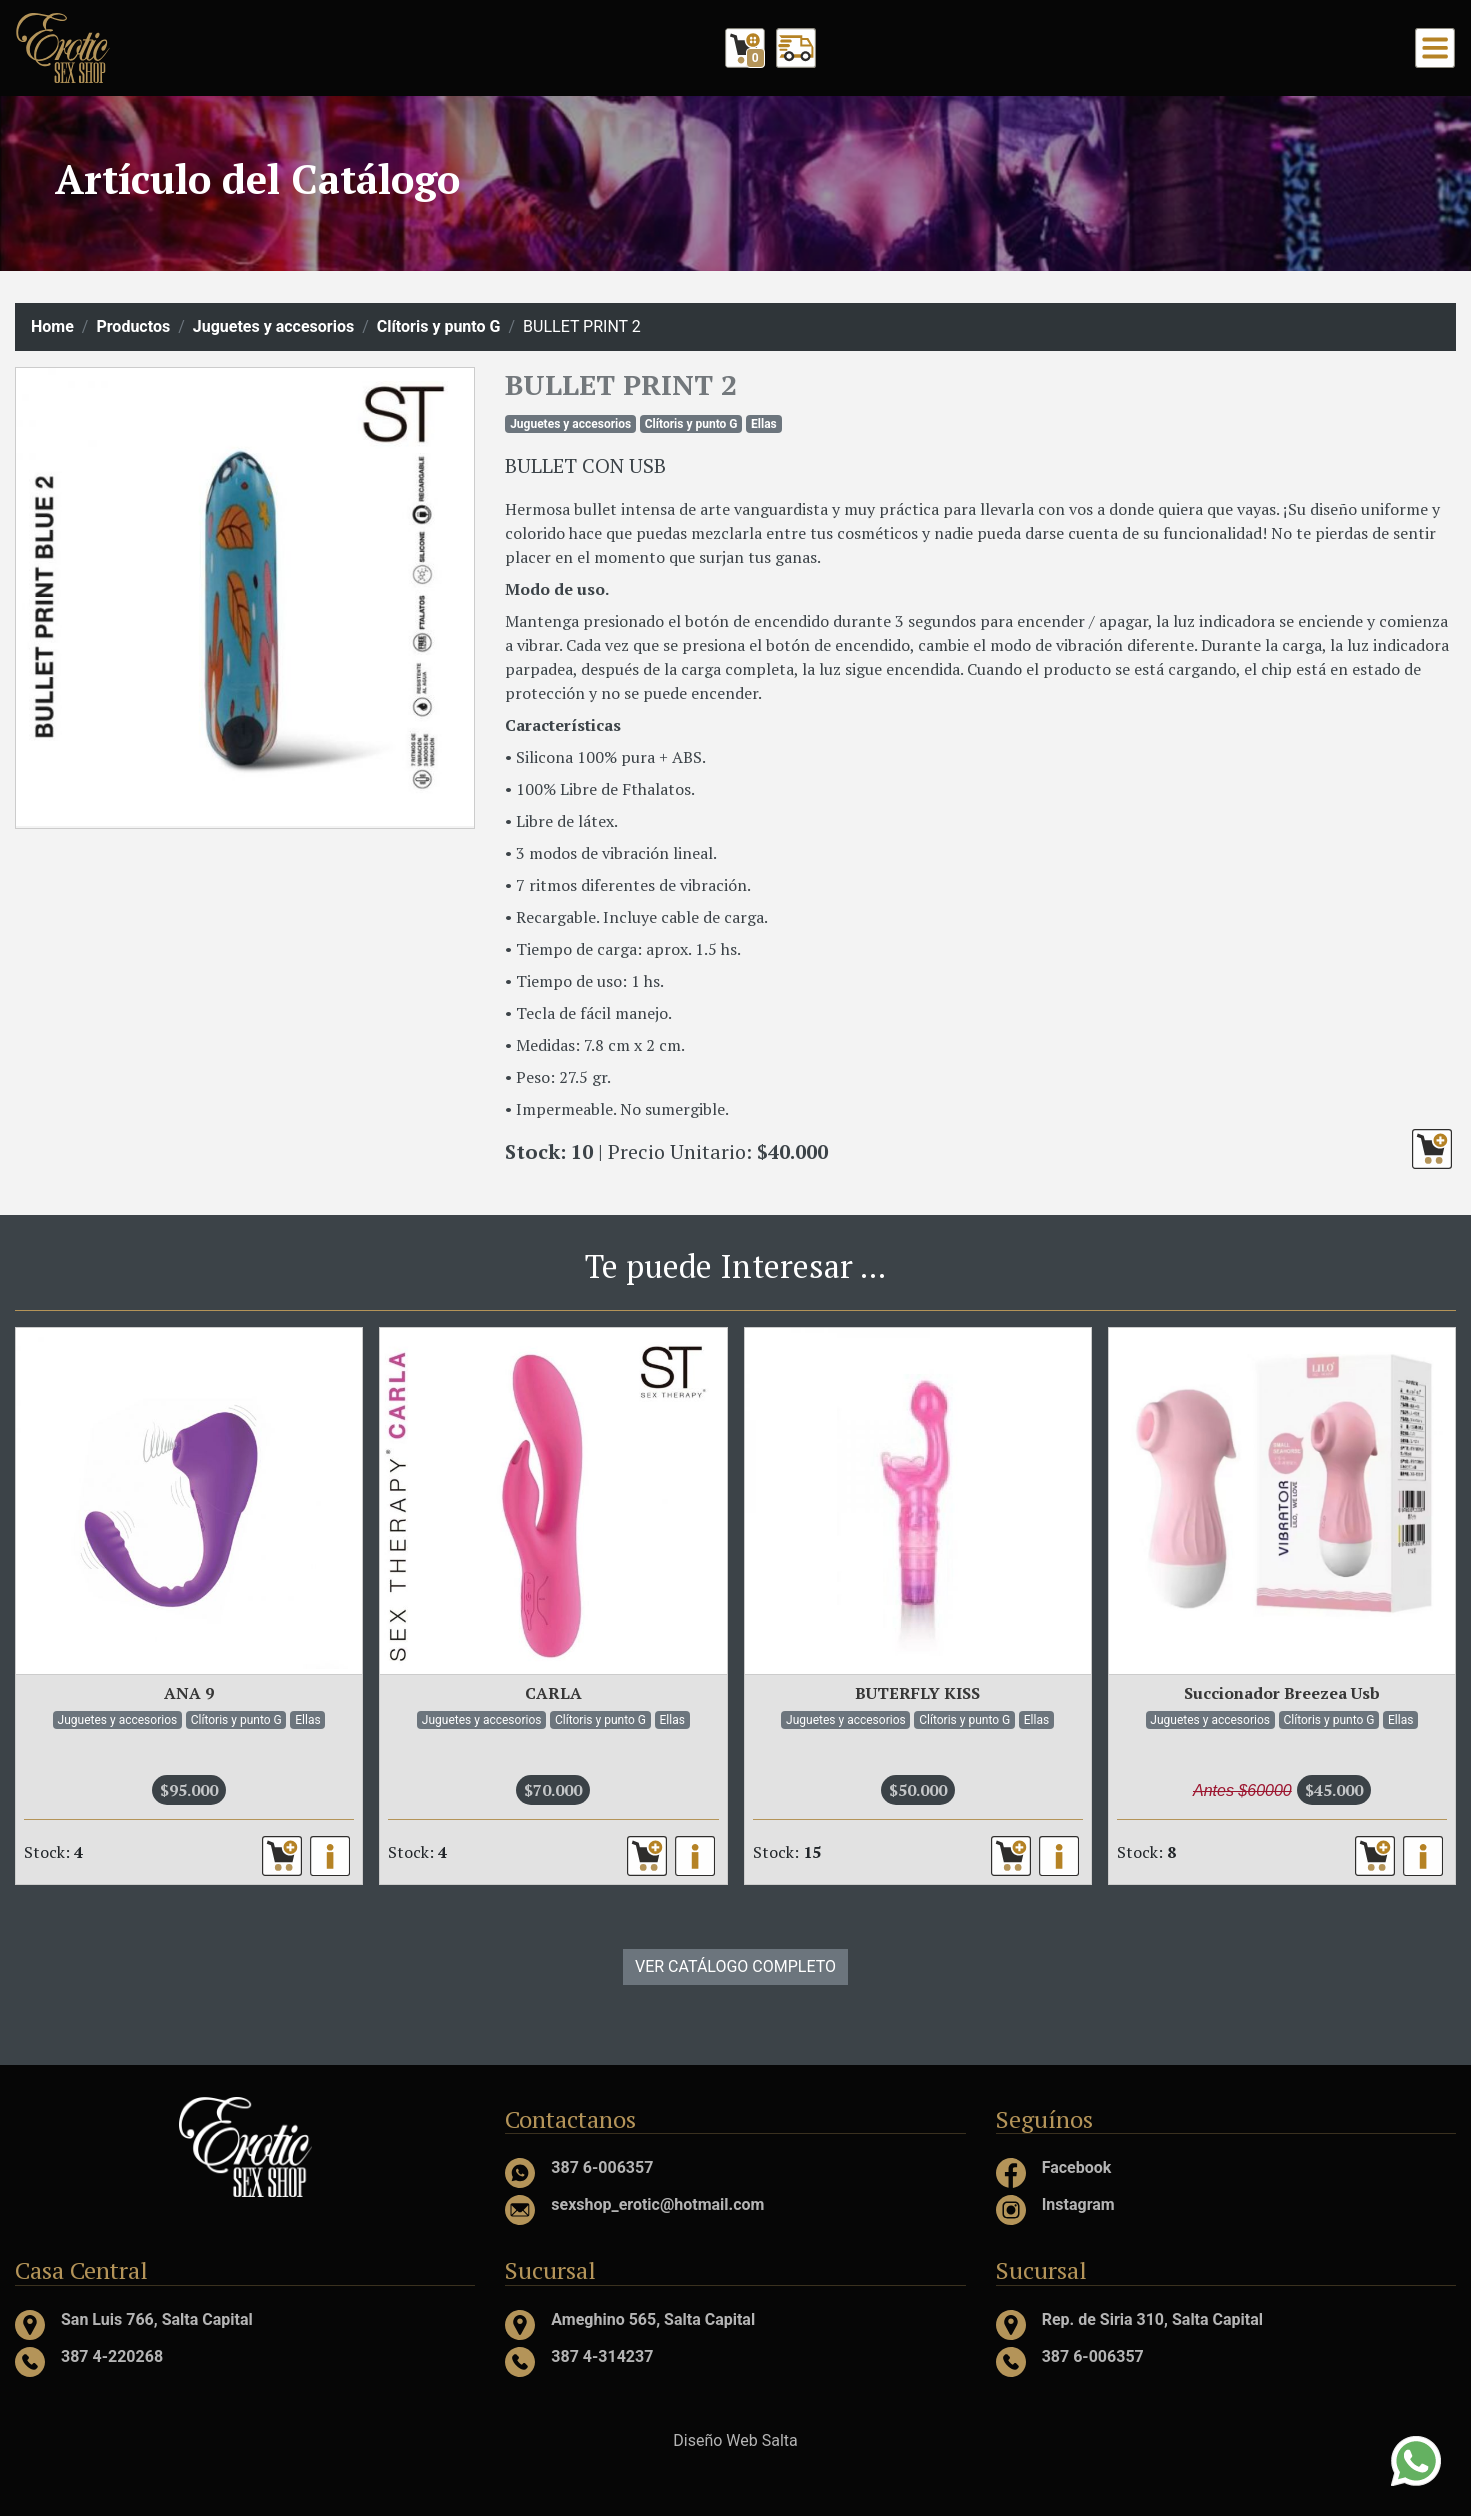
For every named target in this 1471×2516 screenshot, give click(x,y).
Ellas (764, 424)
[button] (1432, 1149)
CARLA (553, 1693)
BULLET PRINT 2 (621, 384)
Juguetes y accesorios (273, 326)
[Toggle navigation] (1435, 48)
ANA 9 (189, 1693)
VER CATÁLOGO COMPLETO (735, 1966)
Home (52, 326)
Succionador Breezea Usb (1282, 1693)
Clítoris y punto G (439, 326)
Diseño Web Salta (735, 2440)
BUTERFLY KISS (917, 1693)
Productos (133, 326)
